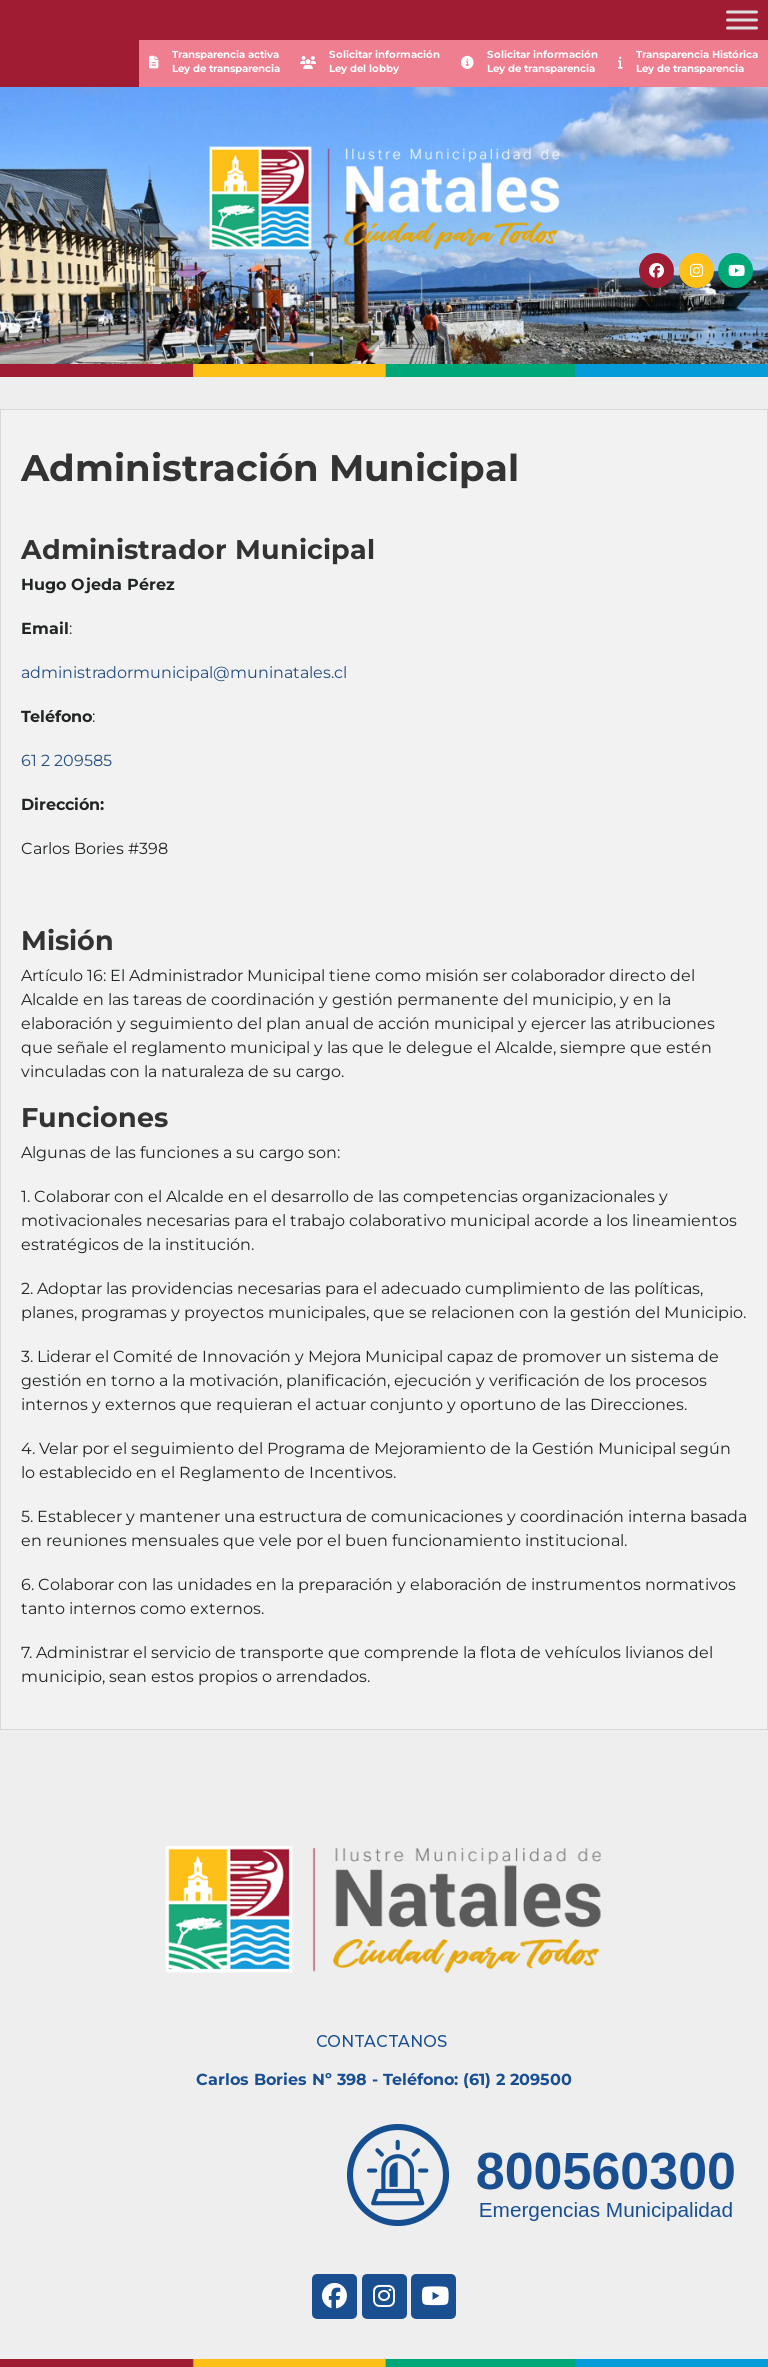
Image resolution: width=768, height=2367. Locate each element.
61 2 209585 (66, 760)
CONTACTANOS (381, 2041)
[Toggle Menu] (742, 19)
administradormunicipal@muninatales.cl (184, 672)
